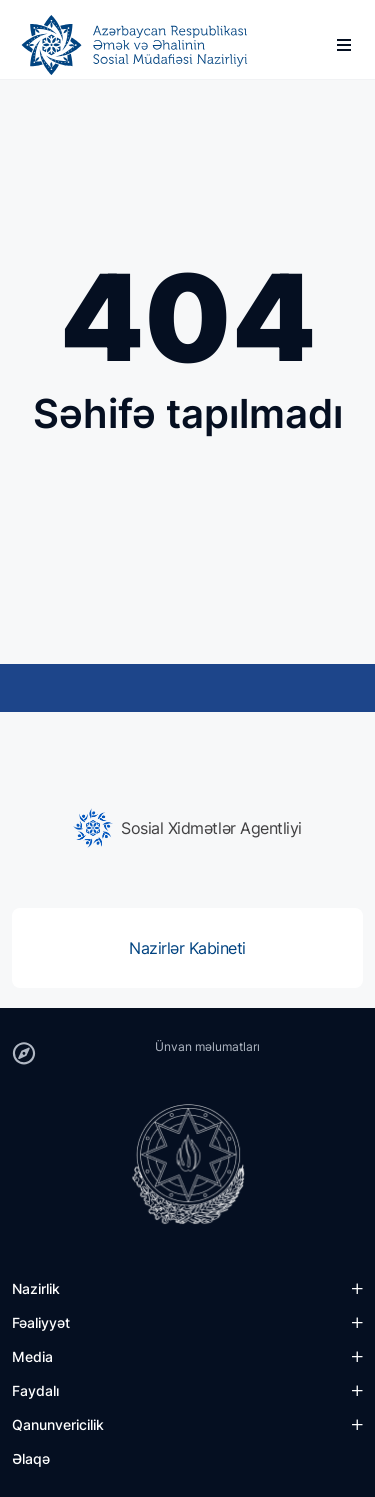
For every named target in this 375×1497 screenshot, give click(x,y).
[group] (187, 828)
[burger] (344, 45)
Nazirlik (36, 1288)
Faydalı (35, 1390)
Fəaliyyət (41, 1322)
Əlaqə (31, 1458)
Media (32, 1356)
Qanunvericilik (58, 1424)
